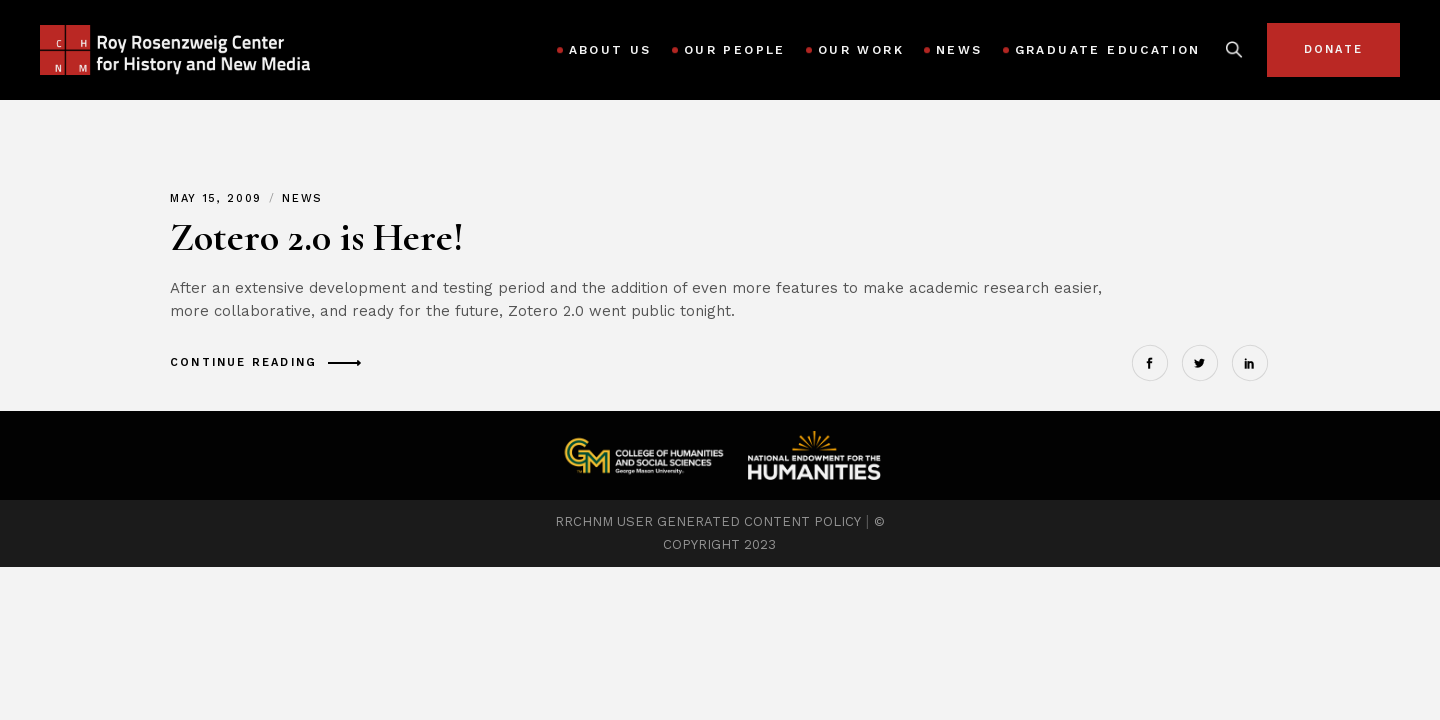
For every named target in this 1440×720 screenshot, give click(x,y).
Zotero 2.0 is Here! (317, 237)
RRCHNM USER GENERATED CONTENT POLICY (708, 521)
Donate (1333, 49)
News (302, 198)
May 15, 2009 (218, 198)
